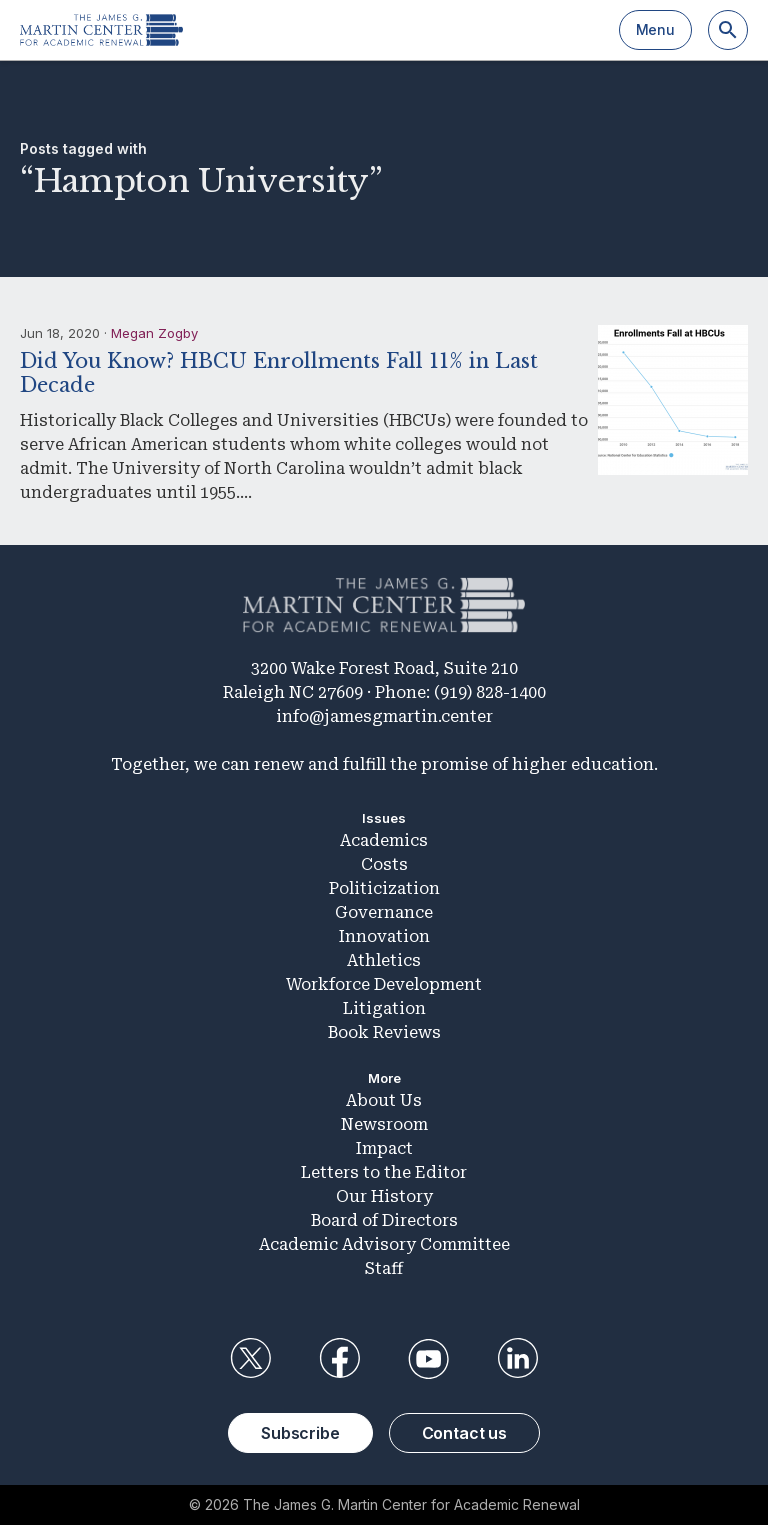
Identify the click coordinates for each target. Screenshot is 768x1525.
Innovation (384, 936)
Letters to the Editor (384, 1172)
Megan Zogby (154, 333)
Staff (384, 1268)
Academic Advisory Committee (384, 1244)
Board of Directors (384, 1220)
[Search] (728, 30)
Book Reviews (384, 1032)
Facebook (339, 1359)
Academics (384, 840)
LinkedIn (518, 1359)
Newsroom (384, 1124)
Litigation (384, 1008)
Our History (384, 1196)
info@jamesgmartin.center (384, 716)
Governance (384, 912)
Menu (655, 29)
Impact (384, 1148)
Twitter (250, 1359)
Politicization (384, 888)
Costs (384, 864)
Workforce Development (384, 984)
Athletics (384, 960)
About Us (384, 1100)
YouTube (429, 1359)
